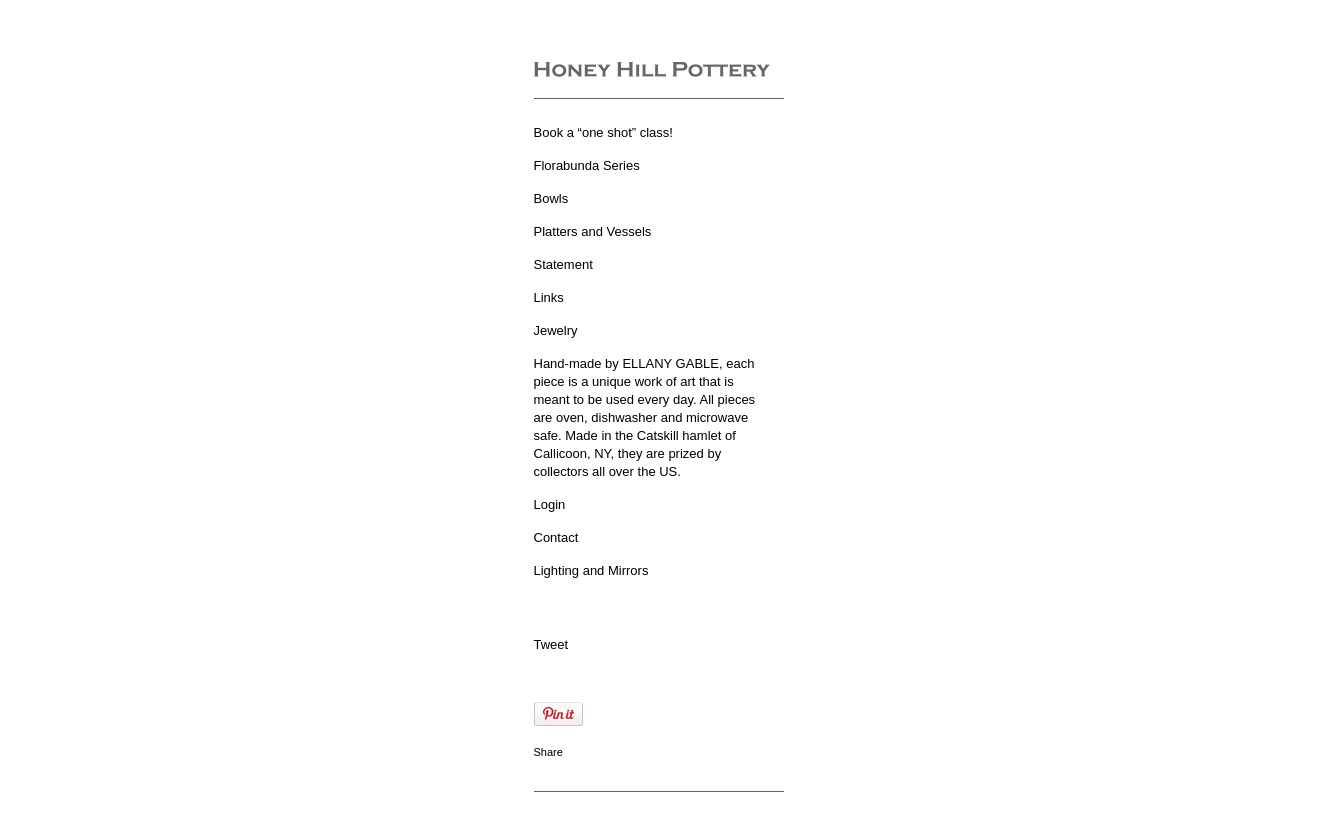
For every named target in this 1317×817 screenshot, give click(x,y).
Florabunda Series (587, 165)
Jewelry (556, 330)
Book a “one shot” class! (603, 132)
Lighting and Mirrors (591, 570)
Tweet (551, 644)
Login (550, 504)
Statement (563, 264)
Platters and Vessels (593, 231)
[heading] (652, 71)
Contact (556, 537)
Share (548, 752)
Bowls (551, 198)
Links (549, 297)
